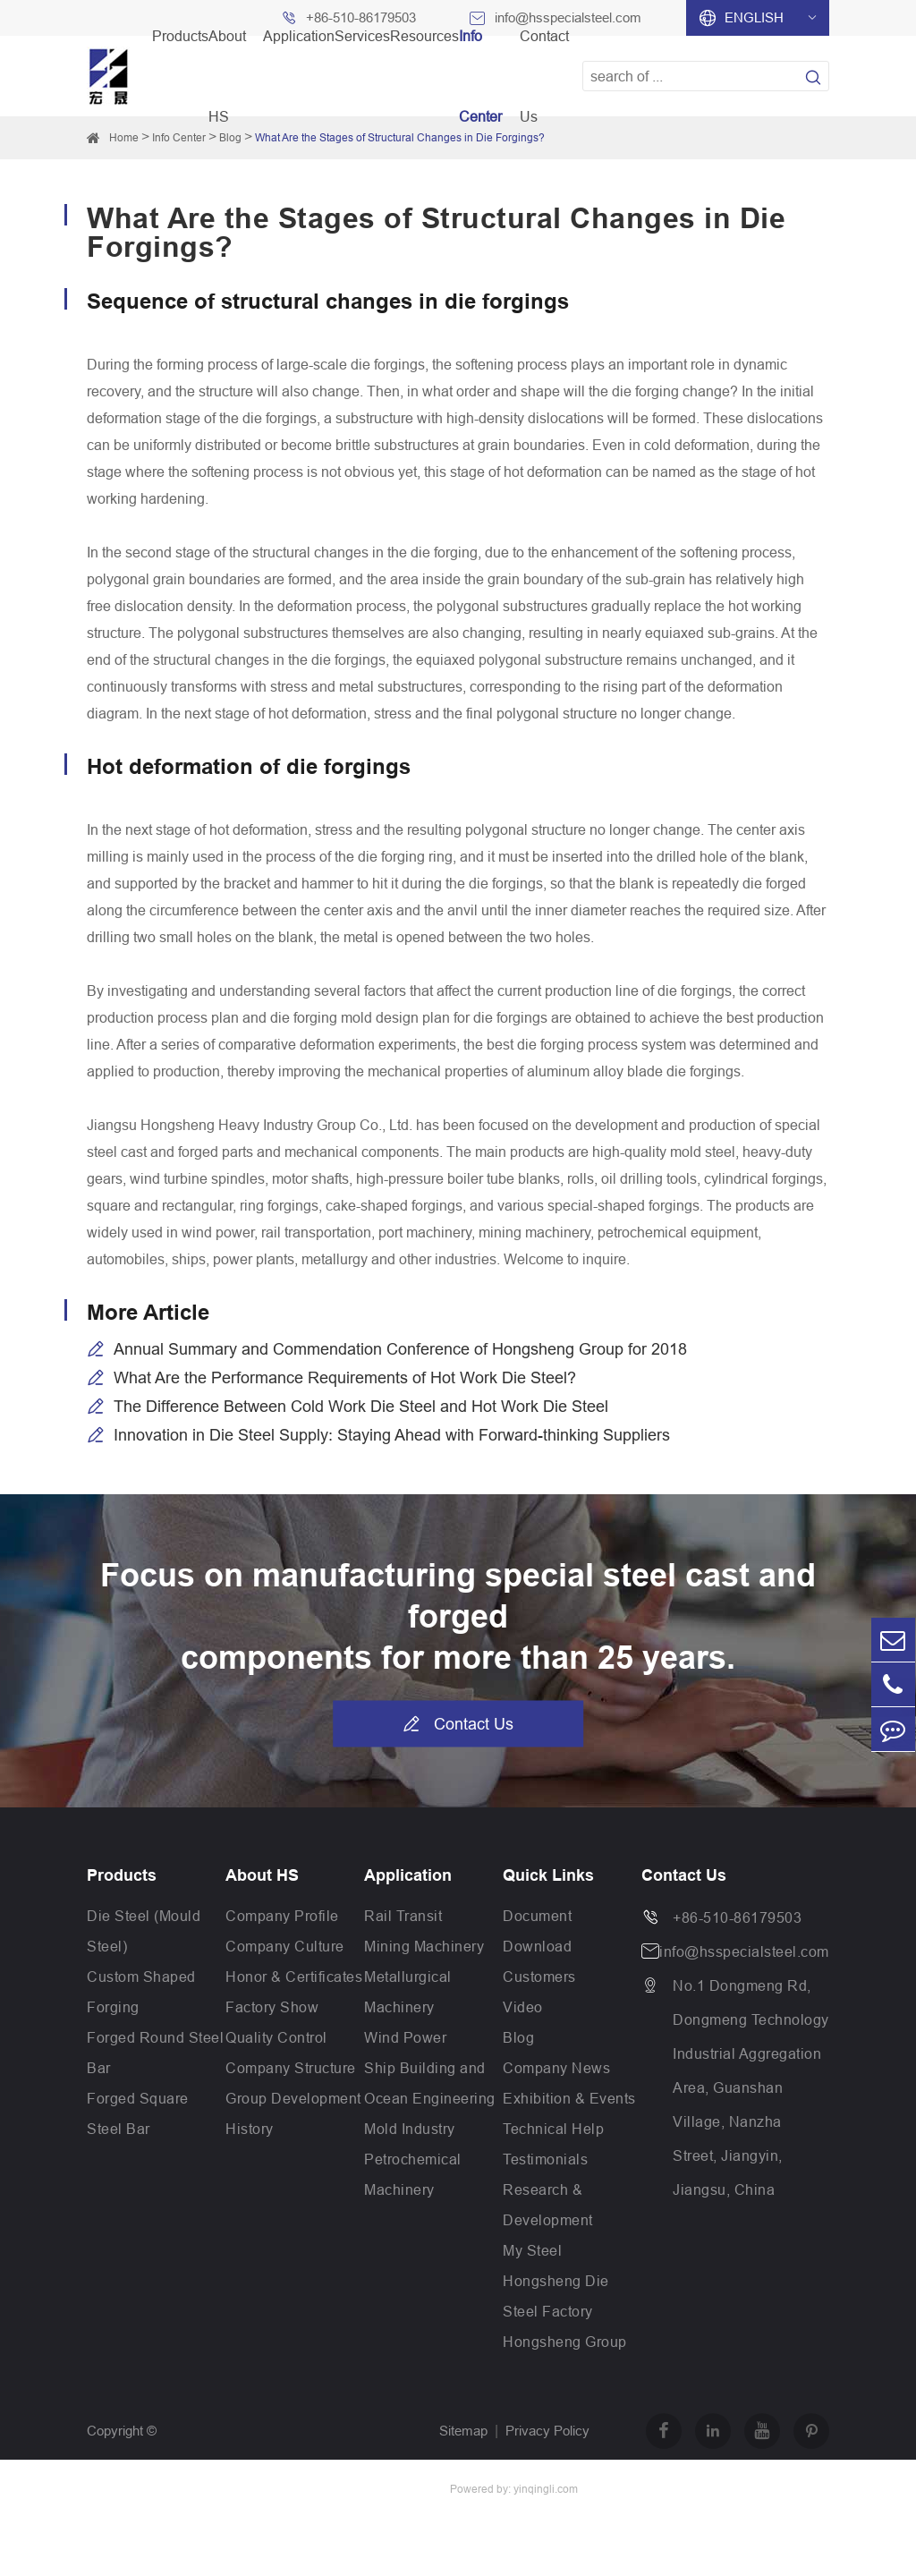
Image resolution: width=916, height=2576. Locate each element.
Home (124, 137)
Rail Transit (403, 1916)
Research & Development (548, 2204)
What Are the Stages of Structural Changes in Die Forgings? (400, 137)
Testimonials (545, 2159)
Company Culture (284, 1946)
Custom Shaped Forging (141, 1991)
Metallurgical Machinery (408, 1991)
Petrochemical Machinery (413, 2174)
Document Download (537, 1931)
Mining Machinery (424, 1946)
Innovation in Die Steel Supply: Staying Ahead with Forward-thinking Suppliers (392, 1434)
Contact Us (458, 1724)
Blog (518, 2037)
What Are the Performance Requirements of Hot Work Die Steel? (345, 1377)
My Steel (532, 2250)
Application (408, 1875)
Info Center (179, 137)
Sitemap (463, 2430)
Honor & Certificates (293, 1976)
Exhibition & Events (569, 2098)
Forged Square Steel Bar (138, 2113)
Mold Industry (409, 2129)
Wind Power (405, 2037)
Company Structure (290, 2068)
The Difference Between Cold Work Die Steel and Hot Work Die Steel (361, 1406)
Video (523, 2007)
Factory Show (271, 2007)
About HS (262, 1875)
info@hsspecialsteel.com (744, 1951)
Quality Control (276, 2037)
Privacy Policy (547, 2430)
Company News (556, 2068)
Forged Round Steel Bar (155, 2052)
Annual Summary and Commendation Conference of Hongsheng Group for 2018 (400, 1348)
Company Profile (282, 1916)
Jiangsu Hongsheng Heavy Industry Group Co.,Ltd (234, 2488)
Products (122, 1875)
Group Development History (293, 2113)
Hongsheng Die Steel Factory (556, 2296)
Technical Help (553, 2129)
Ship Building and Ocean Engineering (430, 2083)
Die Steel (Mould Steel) (143, 1931)
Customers (539, 1976)
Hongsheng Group (565, 2342)
